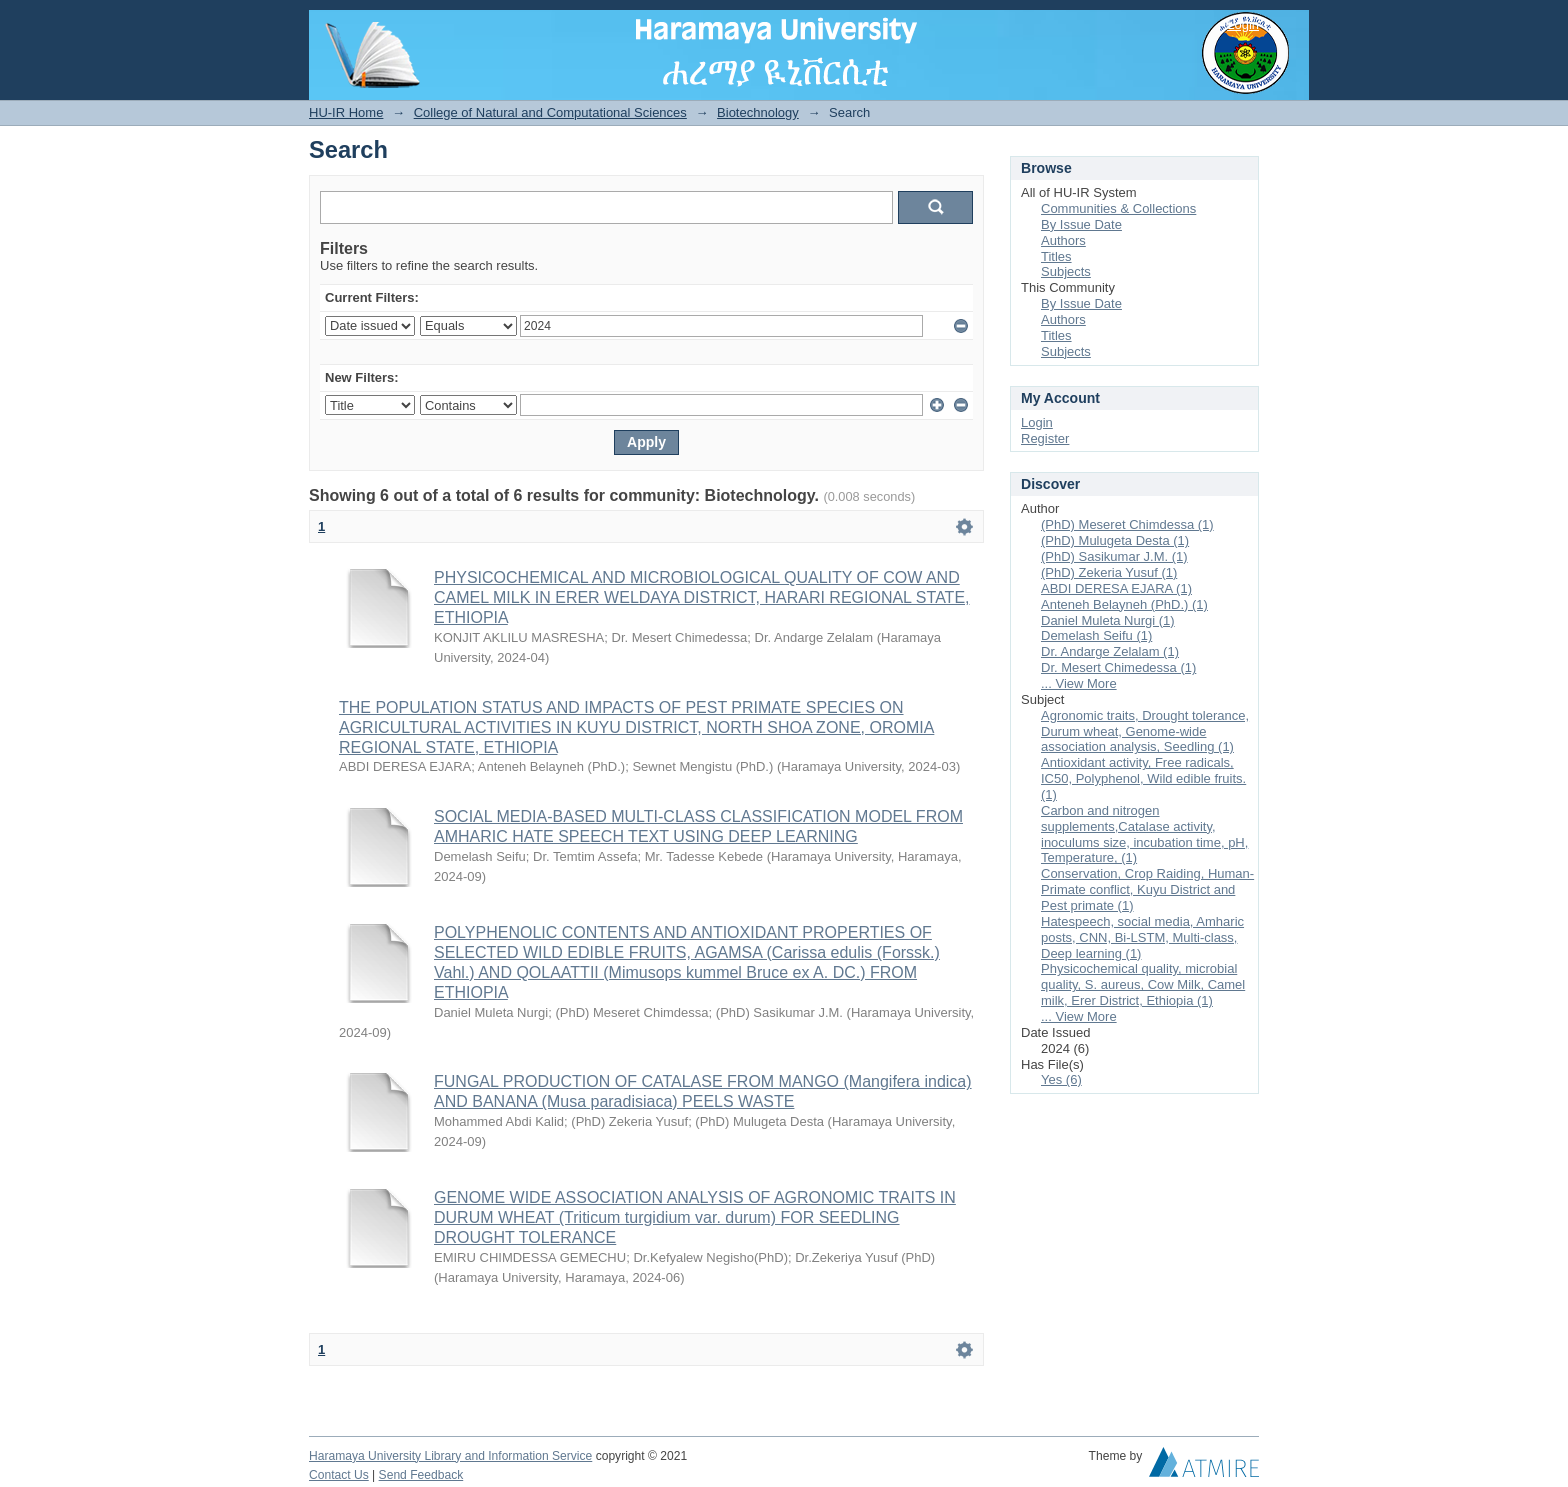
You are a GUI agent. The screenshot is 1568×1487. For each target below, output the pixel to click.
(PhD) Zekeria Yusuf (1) (1109, 572)
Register (1045, 438)
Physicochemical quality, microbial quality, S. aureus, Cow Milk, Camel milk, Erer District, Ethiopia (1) (1143, 984)
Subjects (1066, 271)
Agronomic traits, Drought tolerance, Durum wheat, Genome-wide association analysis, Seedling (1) (1145, 731)
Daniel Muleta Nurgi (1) (1108, 620)
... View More (1079, 683)
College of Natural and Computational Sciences (550, 112)
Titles (1056, 256)
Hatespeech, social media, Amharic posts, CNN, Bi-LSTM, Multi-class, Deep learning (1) (1142, 937)
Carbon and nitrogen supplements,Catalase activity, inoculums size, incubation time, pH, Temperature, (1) (1144, 834)
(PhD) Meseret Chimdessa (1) (1127, 524)
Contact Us (339, 1475)
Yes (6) (1061, 1079)
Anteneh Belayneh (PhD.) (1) (1124, 604)
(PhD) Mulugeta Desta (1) (1115, 540)
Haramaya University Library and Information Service (450, 1456)
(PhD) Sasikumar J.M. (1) (1114, 556)
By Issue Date (1081, 224)
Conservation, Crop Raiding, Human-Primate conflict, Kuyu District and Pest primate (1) (1147, 889)
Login (1243, 24)
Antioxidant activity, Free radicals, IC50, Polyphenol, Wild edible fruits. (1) (1143, 778)
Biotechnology (758, 112)
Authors (1063, 240)
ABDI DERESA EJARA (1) (1116, 588)
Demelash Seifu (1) (1096, 635)
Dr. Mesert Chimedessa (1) (1118, 667)
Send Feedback (421, 1475)
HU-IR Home (346, 112)
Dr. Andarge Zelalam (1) (1110, 651)
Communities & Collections (1118, 208)
